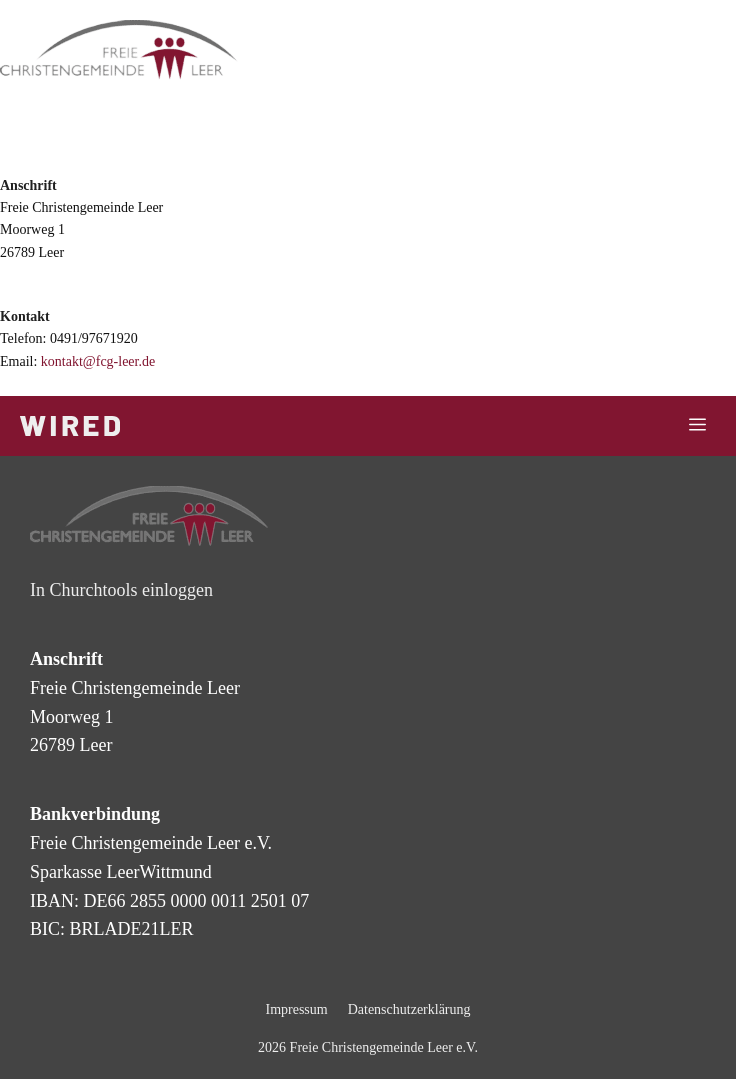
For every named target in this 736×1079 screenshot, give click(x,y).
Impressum (296, 1009)
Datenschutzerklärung (409, 1009)
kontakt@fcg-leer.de (98, 361)
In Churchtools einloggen (121, 590)
